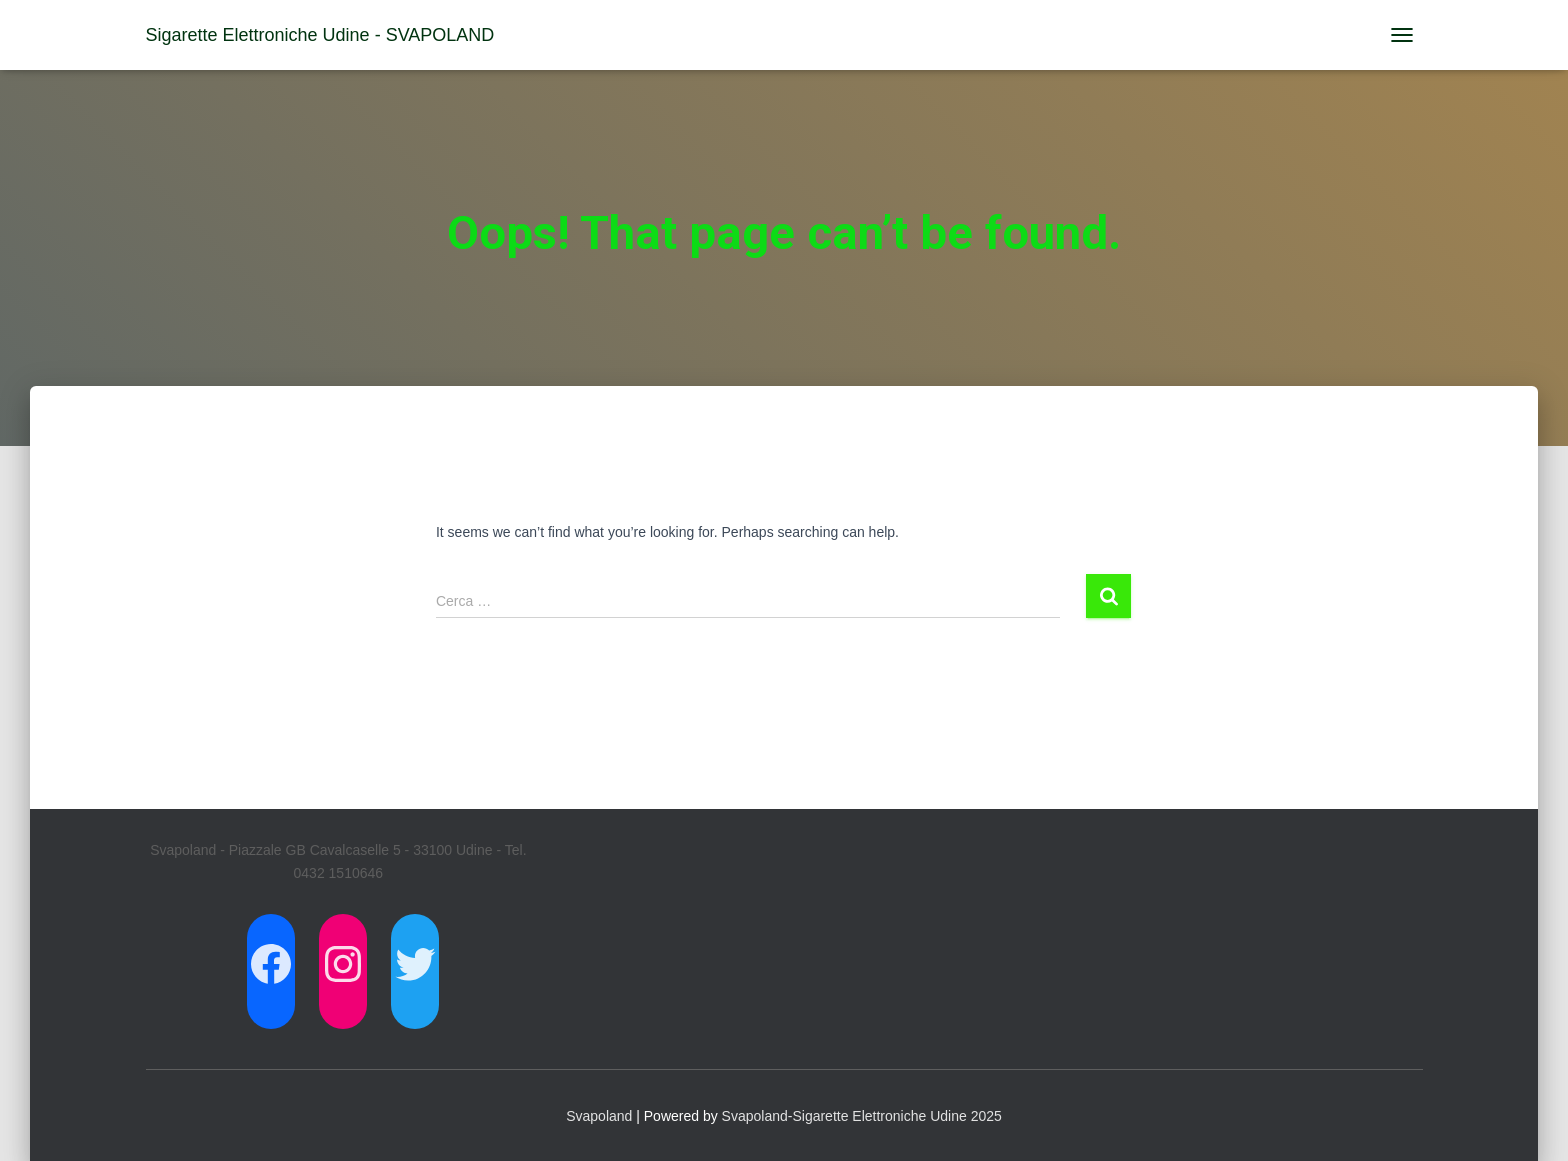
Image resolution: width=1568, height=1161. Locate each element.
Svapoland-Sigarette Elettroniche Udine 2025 (862, 1116)
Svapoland (599, 1116)
